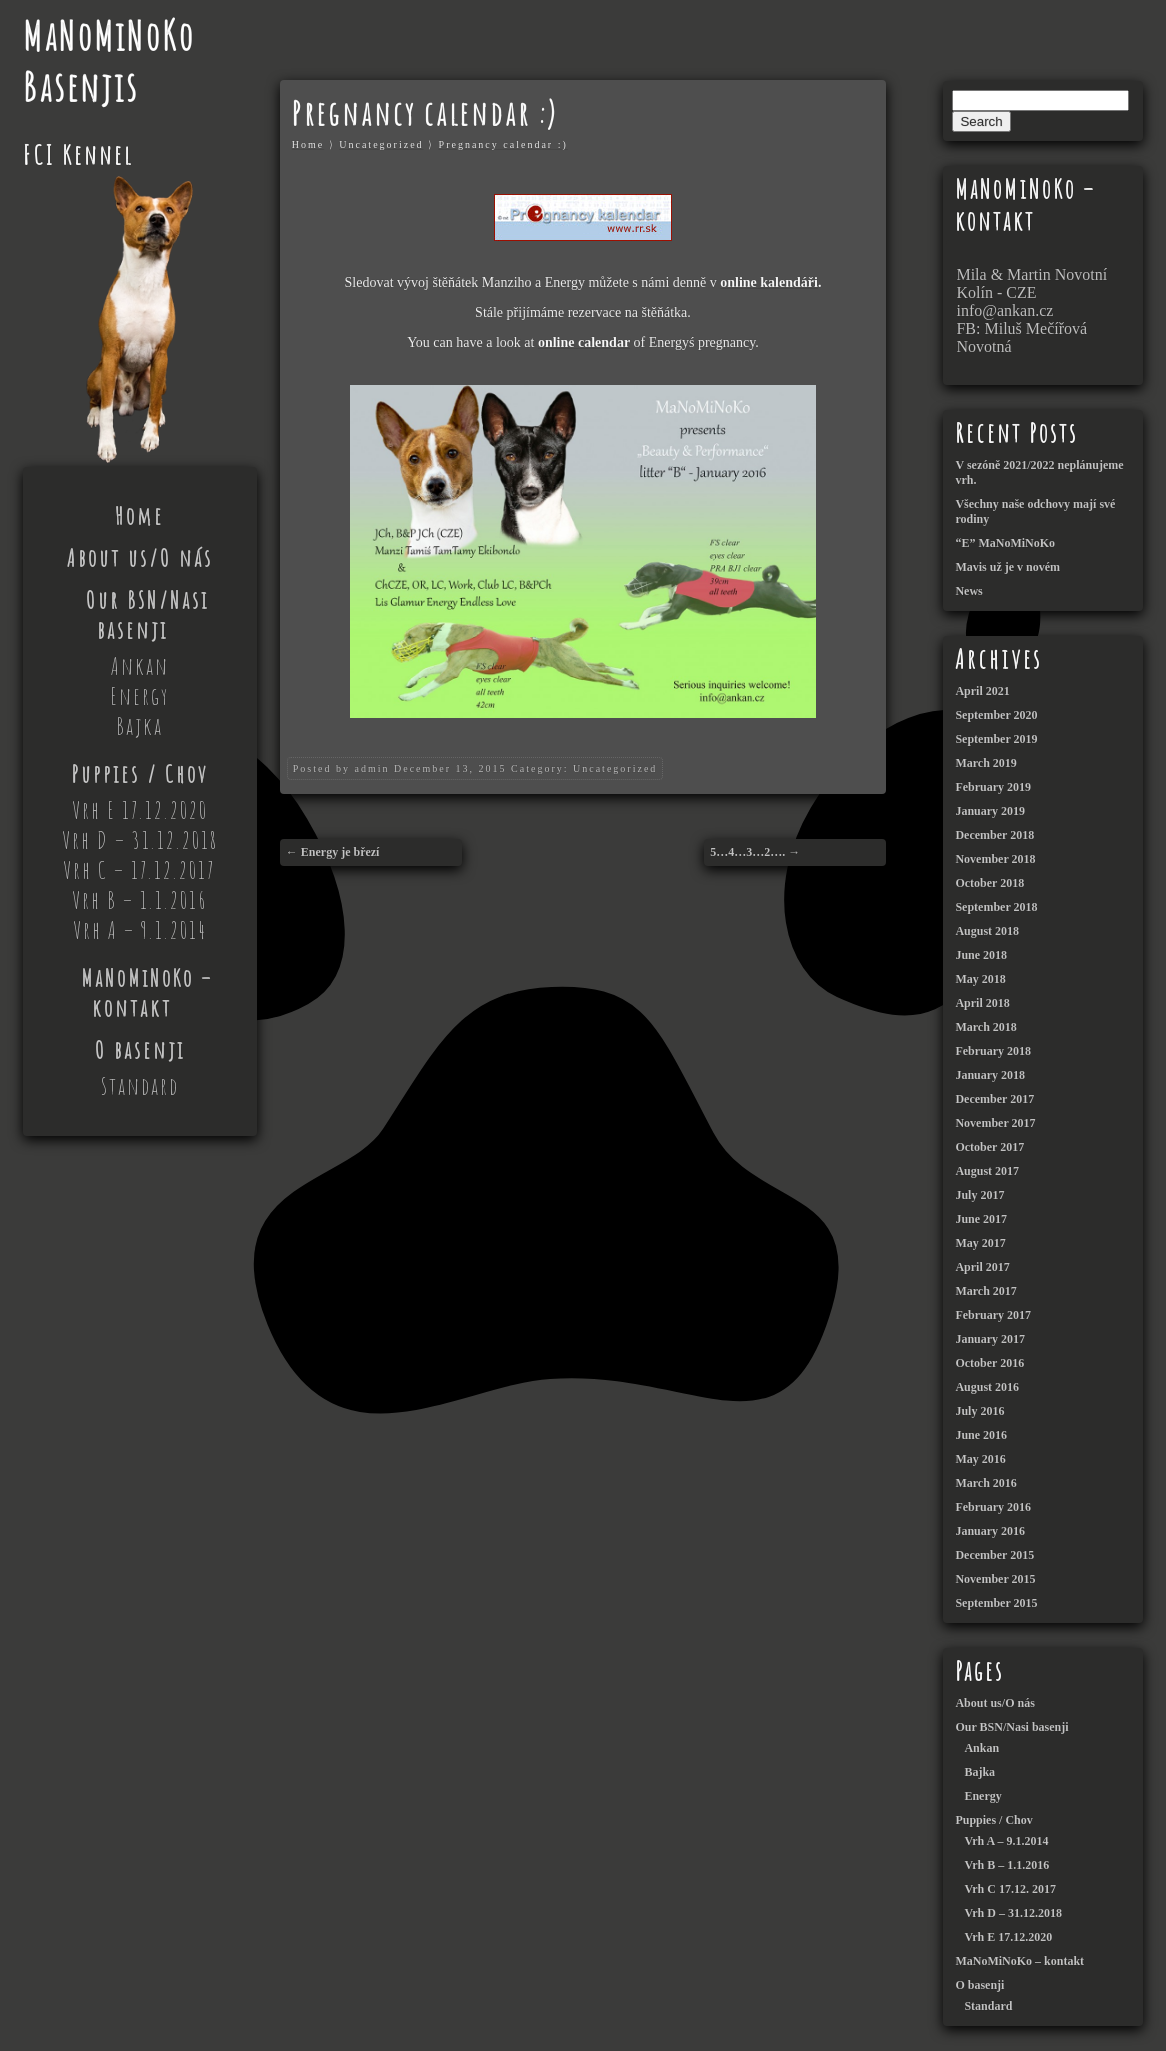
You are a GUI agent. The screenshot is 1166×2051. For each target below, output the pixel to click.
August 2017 (987, 1171)
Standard (140, 1086)
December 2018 (994, 835)
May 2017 (980, 1243)
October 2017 (989, 1147)
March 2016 (985, 1483)
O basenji (140, 1050)
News (968, 591)
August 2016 (987, 1387)
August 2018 (987, 931)
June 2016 (981, 1435)
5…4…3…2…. (747, 852)
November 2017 (995, 1123)
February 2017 (993, 1315)
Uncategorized (381, 144)
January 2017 (990, 1339)
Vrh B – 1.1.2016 (140, 900)
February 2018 (993, 1051)
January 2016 (990, 1531)
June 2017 (981, 1219)
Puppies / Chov (140, 774)
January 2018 (990, 1075)
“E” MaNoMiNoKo (1005, 543)
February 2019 (993, 787)
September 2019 (996, 739)
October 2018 (989, 883)
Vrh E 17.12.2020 (140, 810)
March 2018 (985, 1027)
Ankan (140, 666)
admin (371, 768)
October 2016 (989, 1363)
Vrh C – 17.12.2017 (139, 870)
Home (139, 516)
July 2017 (979, 1195)
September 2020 (996, 715)
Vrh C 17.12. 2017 (1009, 1889)
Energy (139, 696)
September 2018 (996, 907)
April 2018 (982, 1003)
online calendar (584, 342)
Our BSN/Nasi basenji (147, 615)
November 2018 (995, 859)
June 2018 (981, 955)
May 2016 (980, 1459)
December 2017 (994, 1099)
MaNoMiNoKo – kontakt (147, 993)
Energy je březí (340, 852)
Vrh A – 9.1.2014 (140, 930)
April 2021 (982, 691)
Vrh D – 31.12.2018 (140, 840)
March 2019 (985, 763)
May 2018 (980, 979)
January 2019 (990, 811)
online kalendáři (769, 282)
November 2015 (995, 1579)
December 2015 (994, 1555)
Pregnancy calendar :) (503, 144)
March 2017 (985, 1291)
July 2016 (979, 1411)
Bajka (139, 726)
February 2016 (993, 1507)
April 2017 (982, 1267)
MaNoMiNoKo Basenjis (109, 61)
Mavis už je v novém (1007, 567)
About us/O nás (140, 558)
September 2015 (996, 1603)
